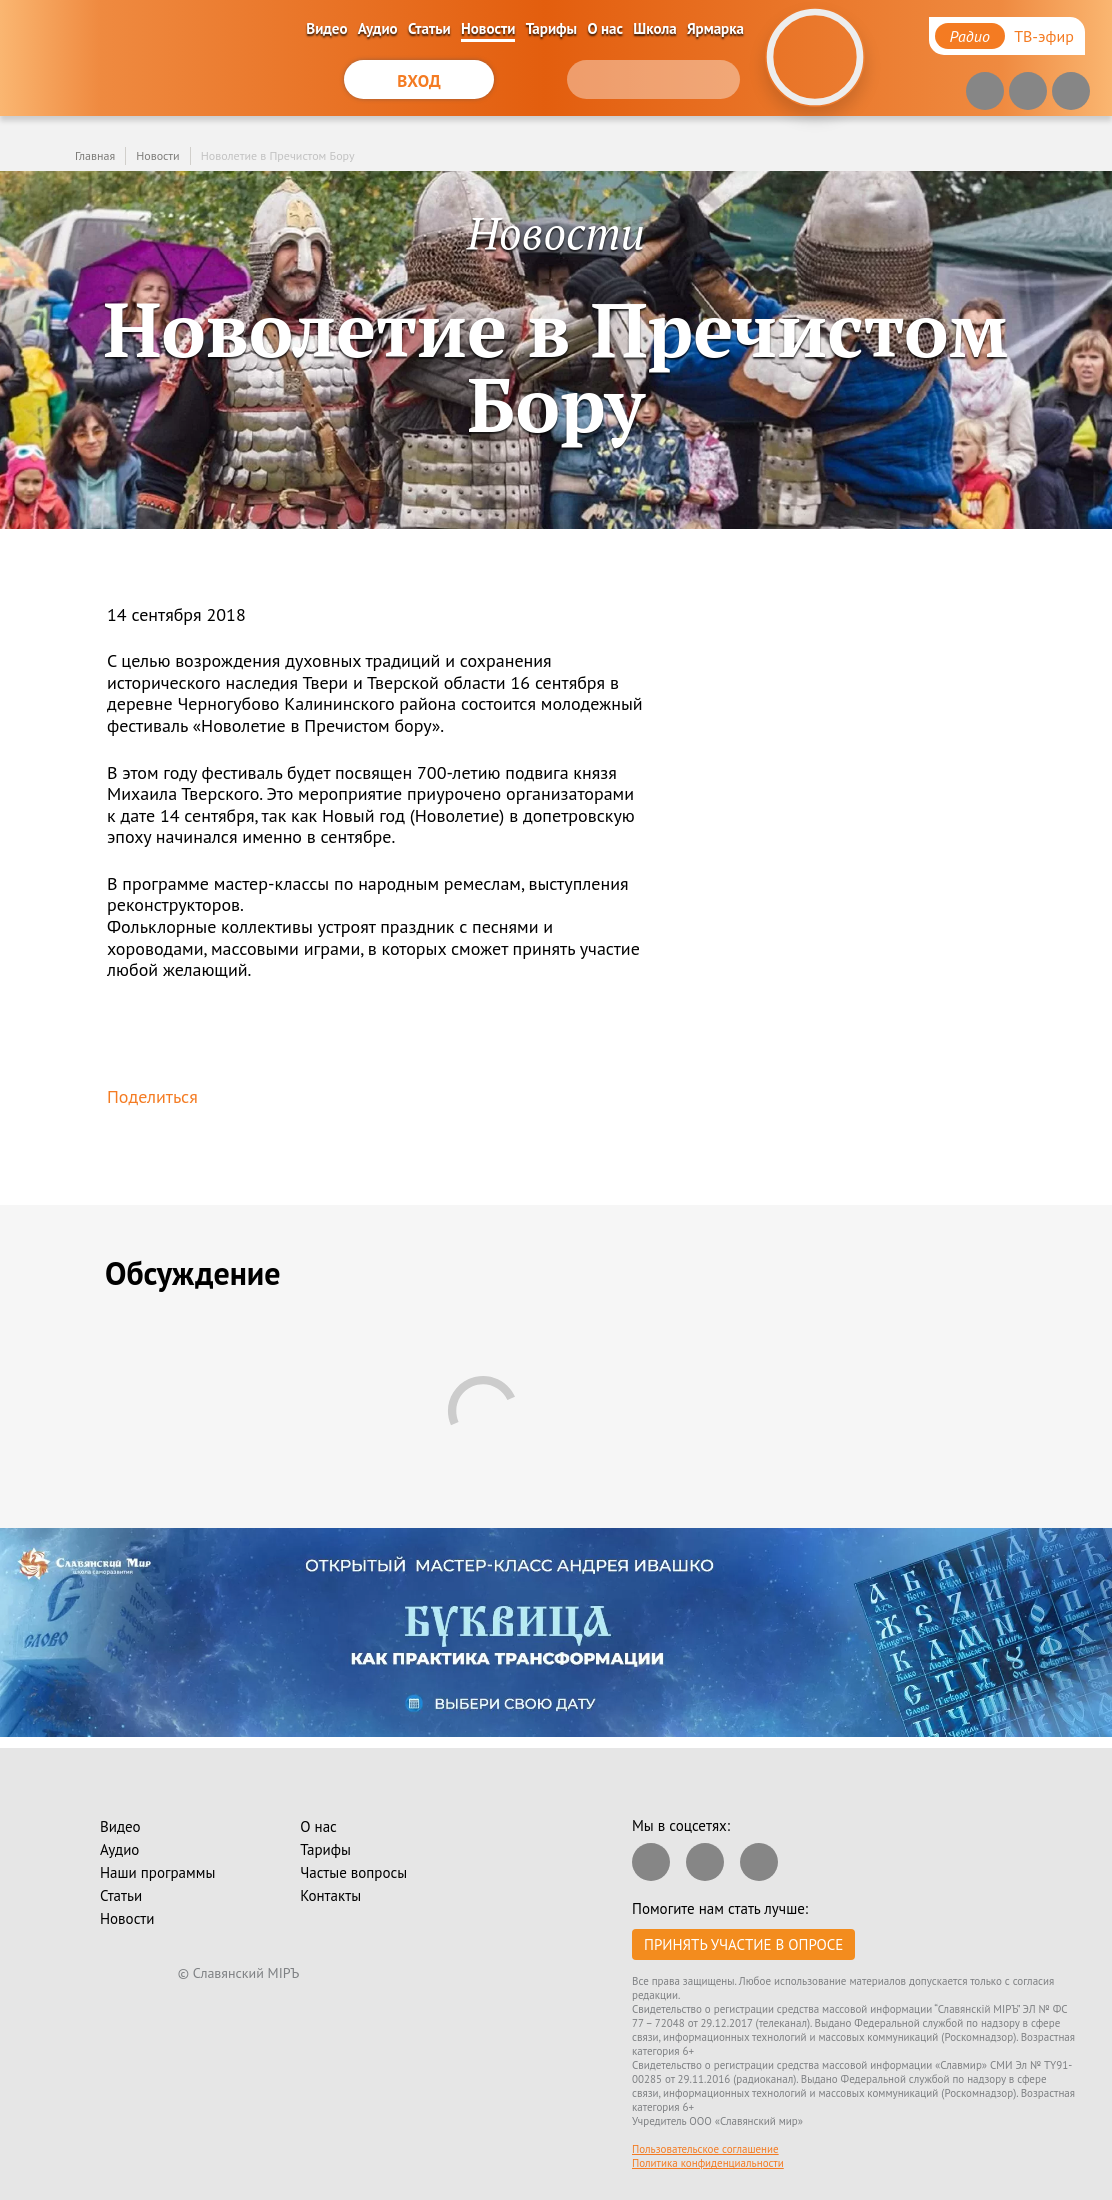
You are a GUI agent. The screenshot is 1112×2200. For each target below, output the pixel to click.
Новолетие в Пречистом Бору (278, 155)
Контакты (330, 1895)
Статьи (429, 28)
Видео (326, 28)
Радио (970, 36)
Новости (488, 28)
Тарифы (552, 28)
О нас (605, 28)
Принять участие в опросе (743, 1944)
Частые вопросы (353, 1872)
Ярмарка (715, 28)
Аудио (378, 28)
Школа (654, 28)
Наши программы (157, 1872)
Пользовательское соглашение (705, 2149)
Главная (95, 155)
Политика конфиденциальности (708, 2163)
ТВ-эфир (1044, 36)
